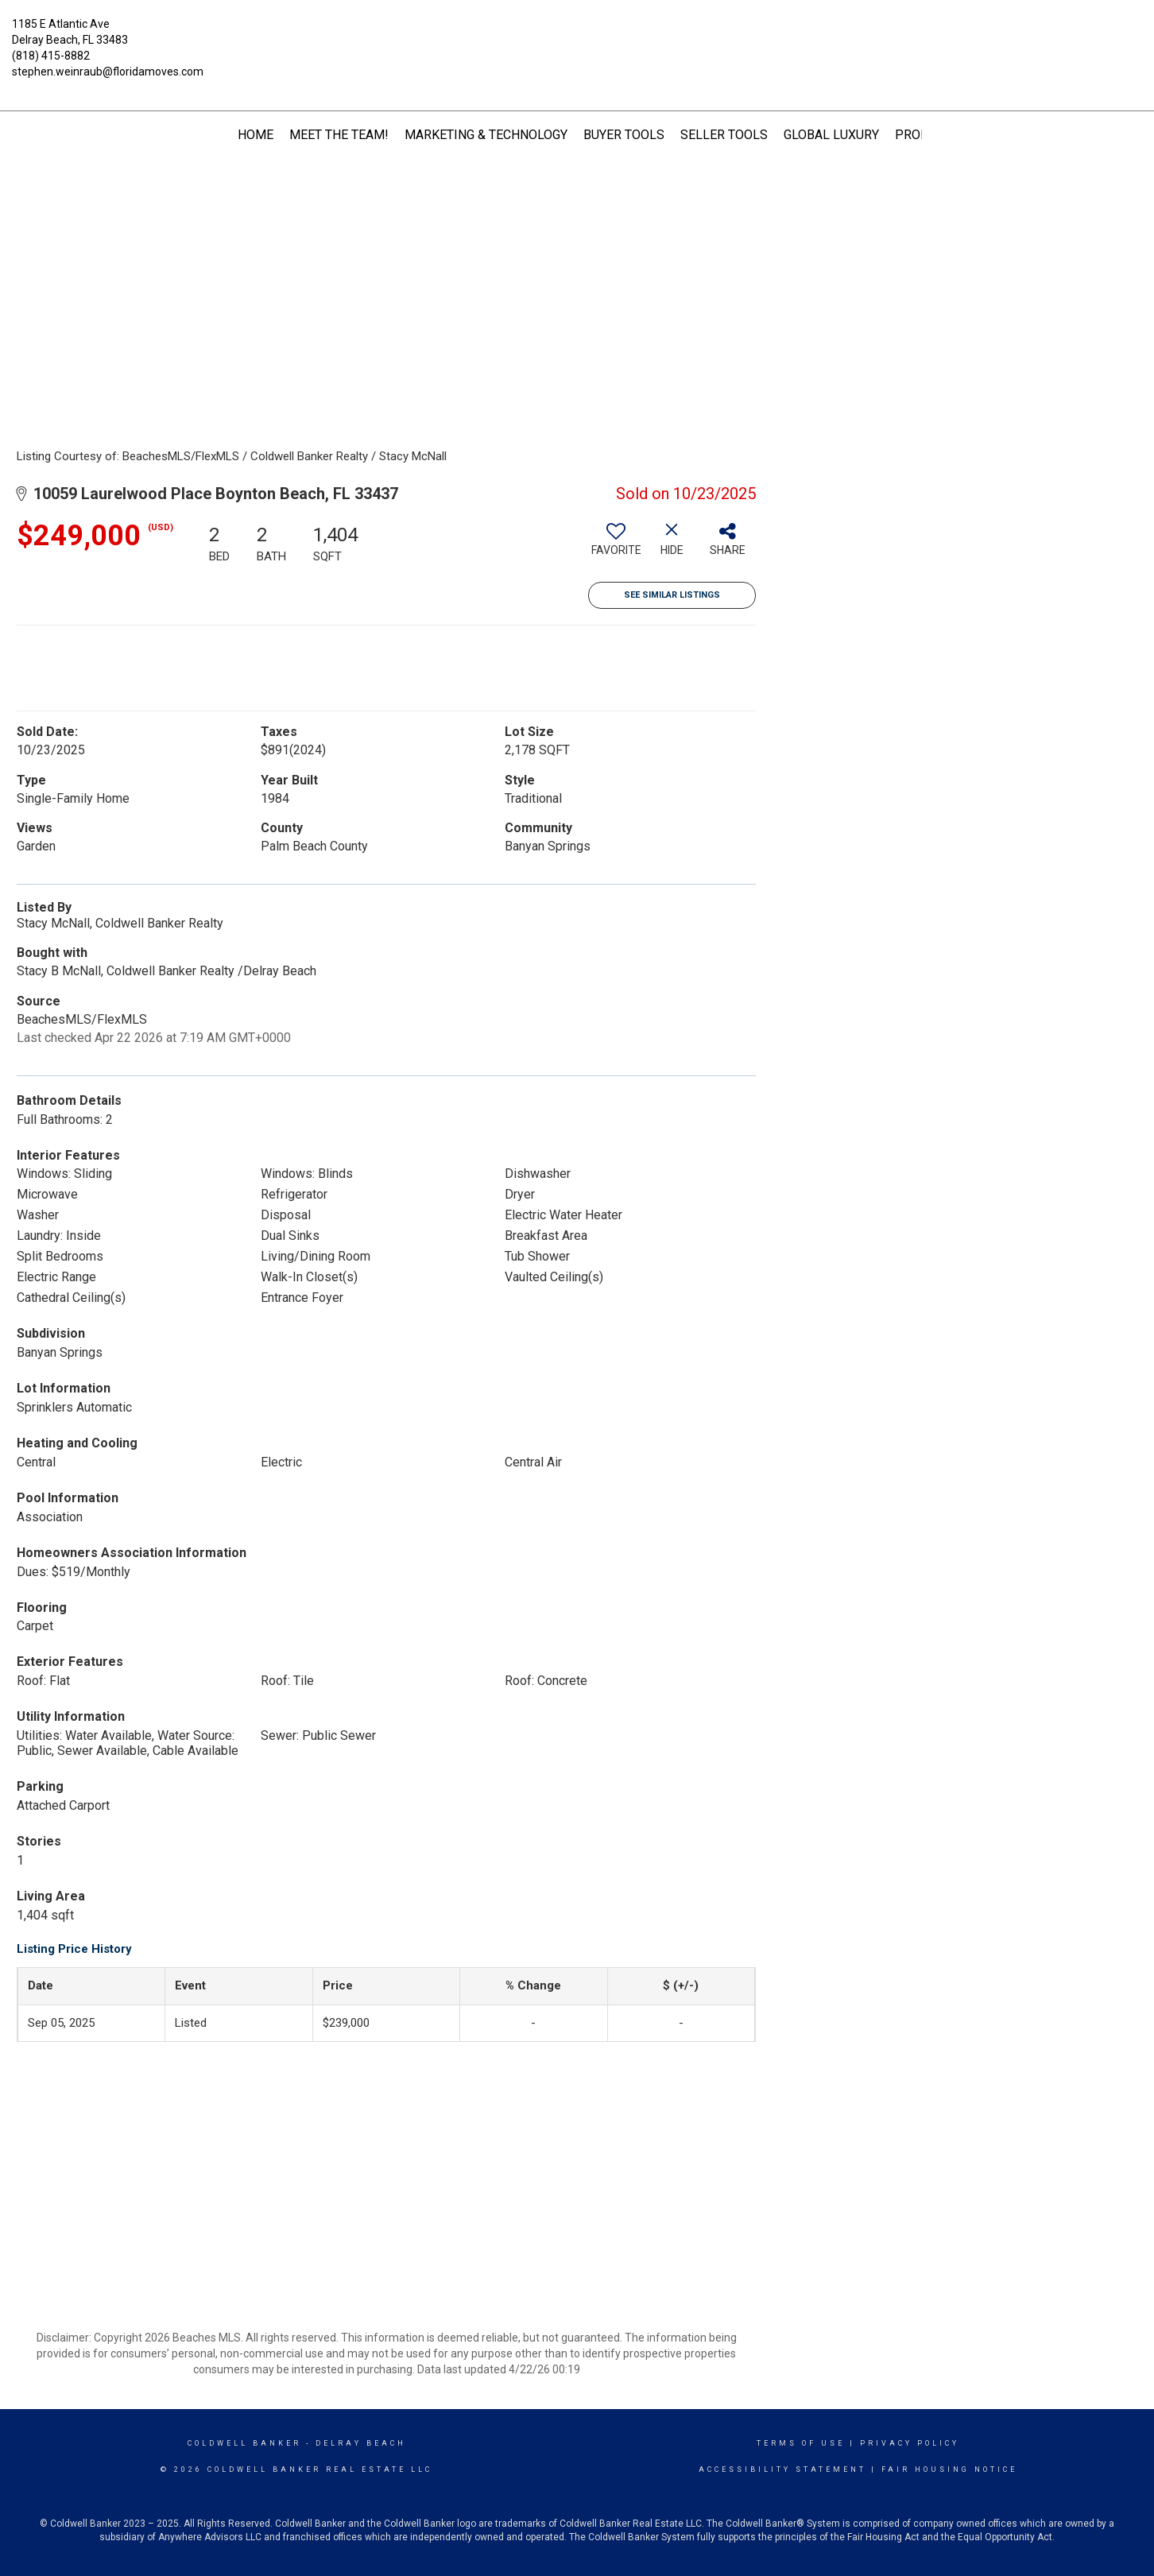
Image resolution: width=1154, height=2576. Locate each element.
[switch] (616, 545)
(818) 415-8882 (51, 55)
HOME (255, 134)
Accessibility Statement (782, 2469)
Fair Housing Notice (949, 2469)
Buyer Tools (623, 134)
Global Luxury (831, 134)
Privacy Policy (909, 2443)
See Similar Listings (672, 595)
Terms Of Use (801, 2443)
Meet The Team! (339, 134)
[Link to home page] (577, 36)
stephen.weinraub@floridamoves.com (107, 71)
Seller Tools (724, 134)
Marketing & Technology (486, 134)
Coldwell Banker (244, 2443)
